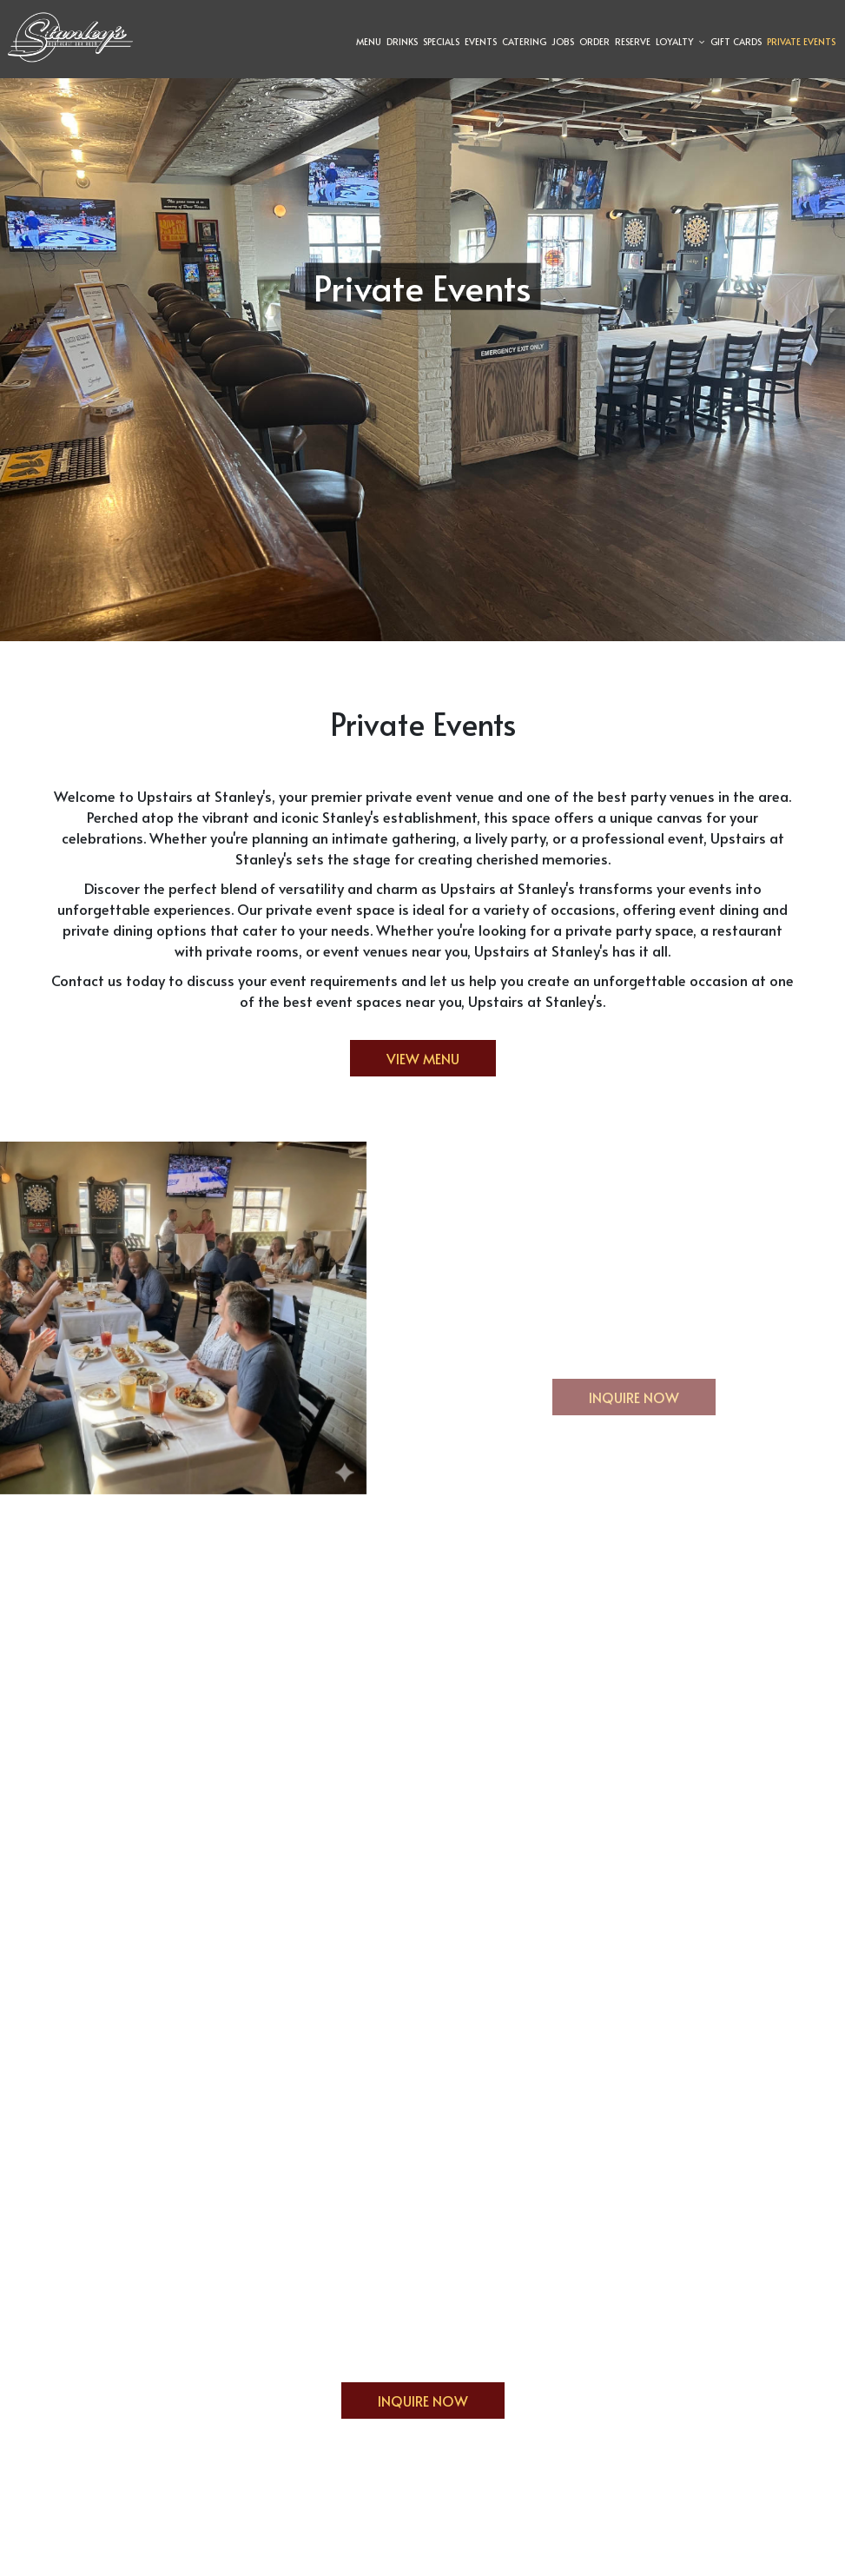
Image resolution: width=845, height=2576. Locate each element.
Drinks (400, 43)
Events (479, 43)
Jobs (561, 43)
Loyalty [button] (678, 43)
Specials (439, 43)
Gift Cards (734, 43)
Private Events (799, 43)
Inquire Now (404, 2405)
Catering (522, 43)
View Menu (422, 1058)
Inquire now (615, 1401)
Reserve (631, 43)
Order (593, 43)
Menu (367, 43)
